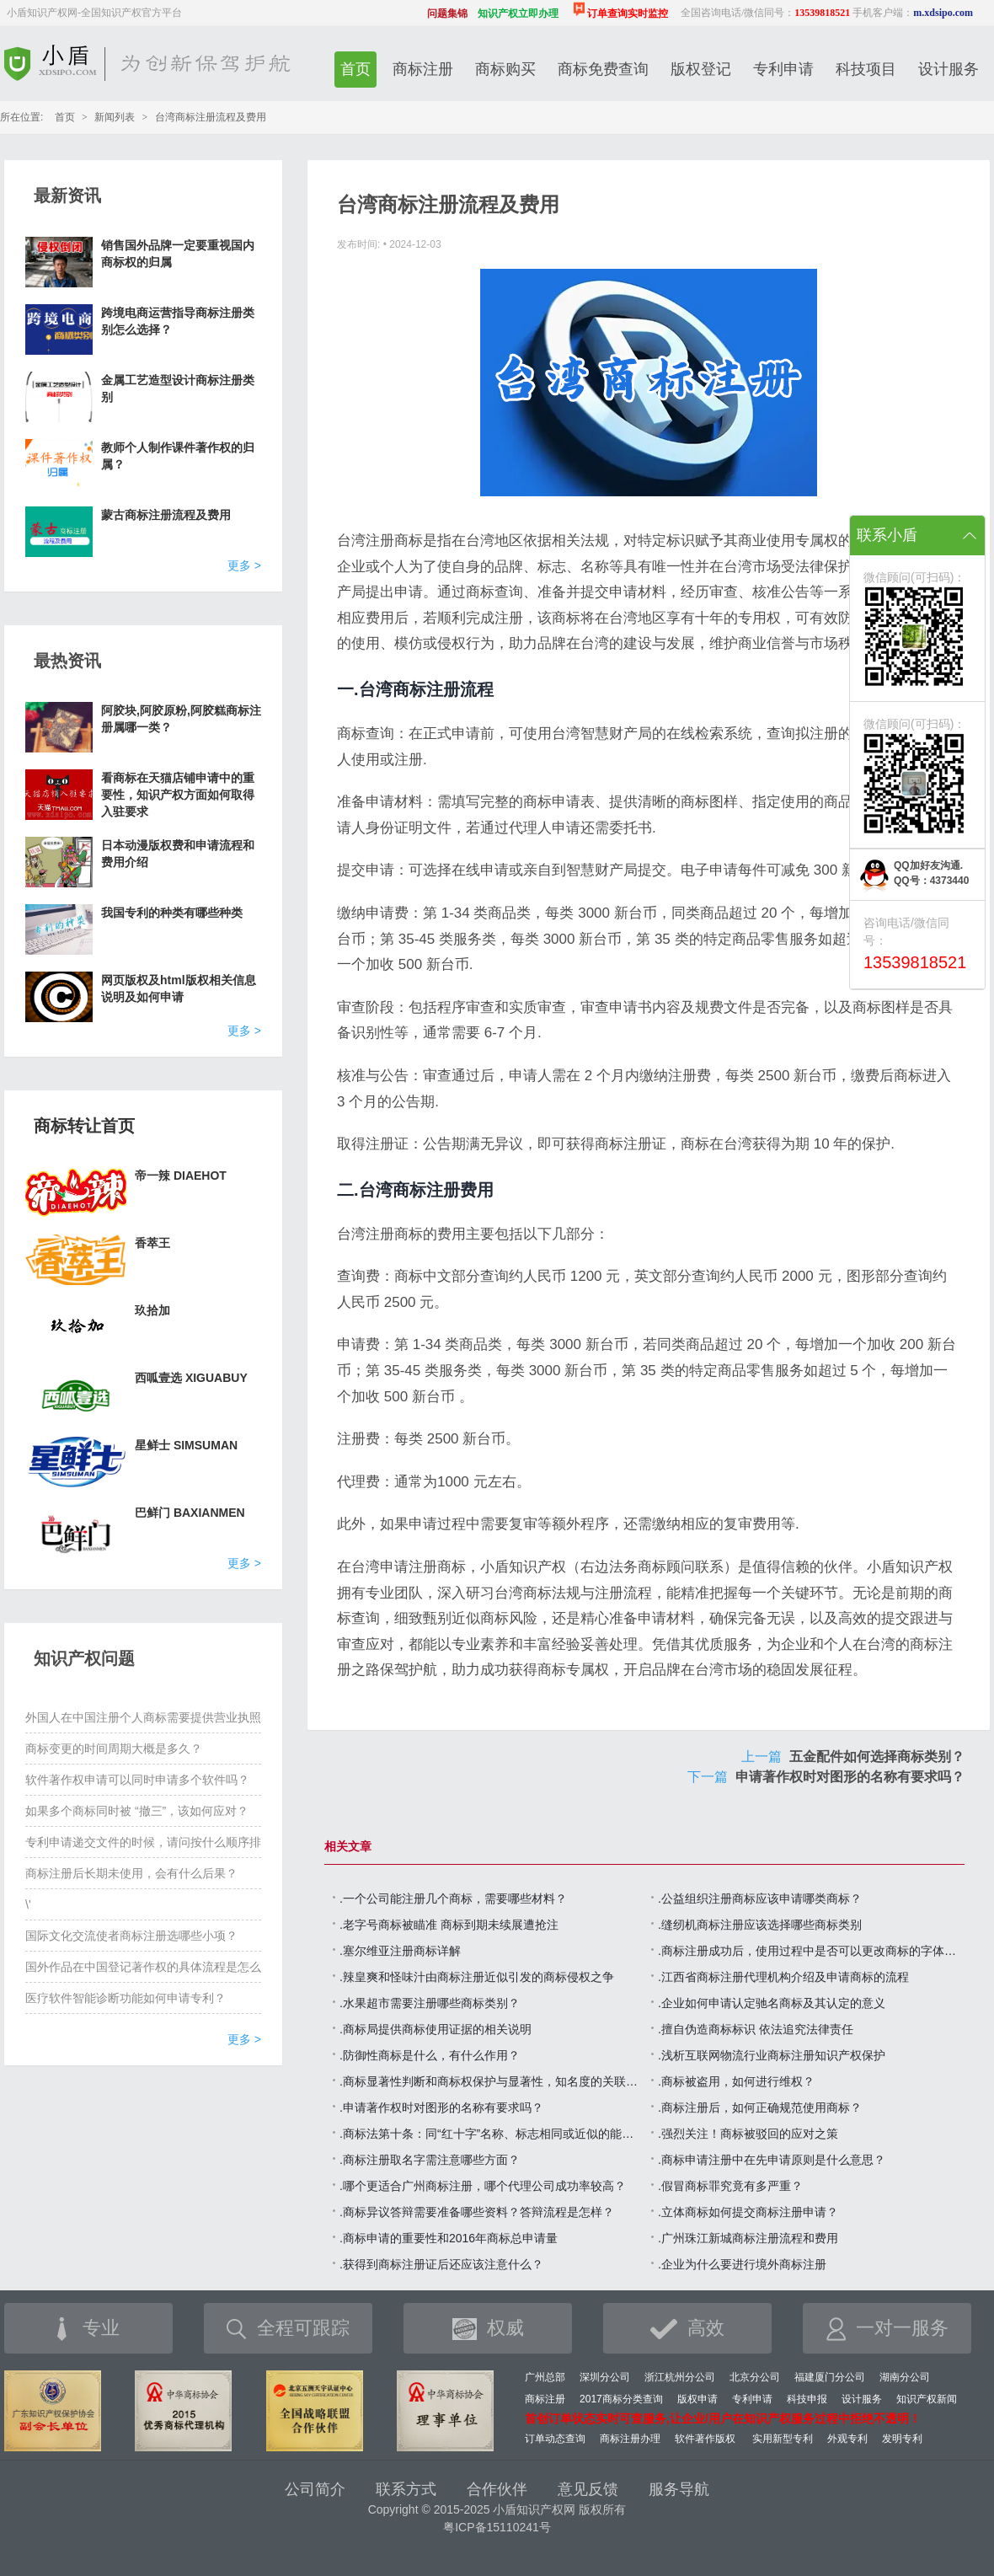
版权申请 (697, 2399)
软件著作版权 (705, 2439)
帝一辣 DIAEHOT (181, 1175)
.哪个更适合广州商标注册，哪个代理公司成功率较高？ (482, 2186)
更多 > (244, 565)
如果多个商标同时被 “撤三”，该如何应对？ (136, 1811)
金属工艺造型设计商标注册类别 (177, 388)
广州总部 (545, 2377)
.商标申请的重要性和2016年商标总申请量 (448, 2238)
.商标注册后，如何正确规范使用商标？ (760, 2107)
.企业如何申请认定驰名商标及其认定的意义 (771, 2003)
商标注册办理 (630, 2439)
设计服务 (948, 69)
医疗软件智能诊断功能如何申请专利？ (125, 1998)
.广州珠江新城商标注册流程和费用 (748, 2238)
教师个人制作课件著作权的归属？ (177, 456)
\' (28, 1904)
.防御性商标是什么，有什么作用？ (429, 2055)
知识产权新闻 (926, 2399)
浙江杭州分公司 (679, 2377)
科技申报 (807, 2399)
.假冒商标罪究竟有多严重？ (730, 2186)
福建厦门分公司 (829, 2377)
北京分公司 (754, 2377)
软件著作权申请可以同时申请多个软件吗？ (137, 1779)
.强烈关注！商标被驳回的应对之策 (748, 2133)
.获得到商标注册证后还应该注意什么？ (441, 2264)
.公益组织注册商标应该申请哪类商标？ (760, 1898)
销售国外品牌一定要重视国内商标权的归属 (177, 253)
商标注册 (423, 69)
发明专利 (902, 2439)
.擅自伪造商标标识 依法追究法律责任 (755, 2029)
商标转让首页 (84, 1126)
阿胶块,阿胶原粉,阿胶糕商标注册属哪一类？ (181, 719)
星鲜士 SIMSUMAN (186, 1445)
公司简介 (315, 2489)
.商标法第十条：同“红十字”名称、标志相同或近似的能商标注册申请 (491, 2133)
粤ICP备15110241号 (497, 2527)
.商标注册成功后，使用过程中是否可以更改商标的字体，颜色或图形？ (809, 1950)
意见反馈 (588, 2489)
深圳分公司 (605, 2377)
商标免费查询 (603, 69)
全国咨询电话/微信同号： (765, 13)
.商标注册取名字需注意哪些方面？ (429, 2159)
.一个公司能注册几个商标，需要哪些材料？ (453, 1898)
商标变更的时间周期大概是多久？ (113, 1748)
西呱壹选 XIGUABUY (191, 1377)
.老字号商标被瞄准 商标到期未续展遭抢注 (448, 1924)
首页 (355, 69)
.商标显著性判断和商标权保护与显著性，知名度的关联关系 (491, 2081)
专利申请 (783, 69)
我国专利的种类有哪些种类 (172, 912)
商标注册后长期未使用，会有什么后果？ (131, 1873)
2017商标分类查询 (621, 2399)
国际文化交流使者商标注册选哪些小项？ (131, 1935)
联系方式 (406, 2489)
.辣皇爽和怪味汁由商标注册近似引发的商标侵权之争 (476, 1977)
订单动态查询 (555, 2439)
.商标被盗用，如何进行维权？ (736, 2081)
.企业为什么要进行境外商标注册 (742, 2264)
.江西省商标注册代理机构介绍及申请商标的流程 (783, 1977)
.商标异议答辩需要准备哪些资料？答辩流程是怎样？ (476, 2212)
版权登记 (701, 69)
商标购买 (505, 69)
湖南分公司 (904, 2377)
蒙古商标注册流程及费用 (166, 515)
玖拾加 (152, 1310)
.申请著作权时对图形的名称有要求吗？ (441, 2107)
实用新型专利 (782, 2439)
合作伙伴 (497, 2489)
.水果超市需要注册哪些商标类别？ (429, 2003)
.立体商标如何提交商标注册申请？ (748, 2212)
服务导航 (679, 2489)
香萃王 (152, 1243)
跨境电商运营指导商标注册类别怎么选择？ (177, 321)
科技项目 (866, 69)
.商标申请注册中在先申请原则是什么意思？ (771, 2159)
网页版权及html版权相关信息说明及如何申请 (178, 988)
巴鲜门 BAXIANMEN (190, 1512)
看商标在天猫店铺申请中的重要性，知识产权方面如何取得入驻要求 (177, 794)
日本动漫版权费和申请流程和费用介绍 (177, 853)
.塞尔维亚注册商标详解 (400, 1950)
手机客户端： (912, 13)
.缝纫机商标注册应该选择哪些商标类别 (760, 1924)
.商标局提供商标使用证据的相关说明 (435, 2029)
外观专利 (847, 2439)
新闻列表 (114, 117)
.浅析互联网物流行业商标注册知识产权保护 (771, 2055)
